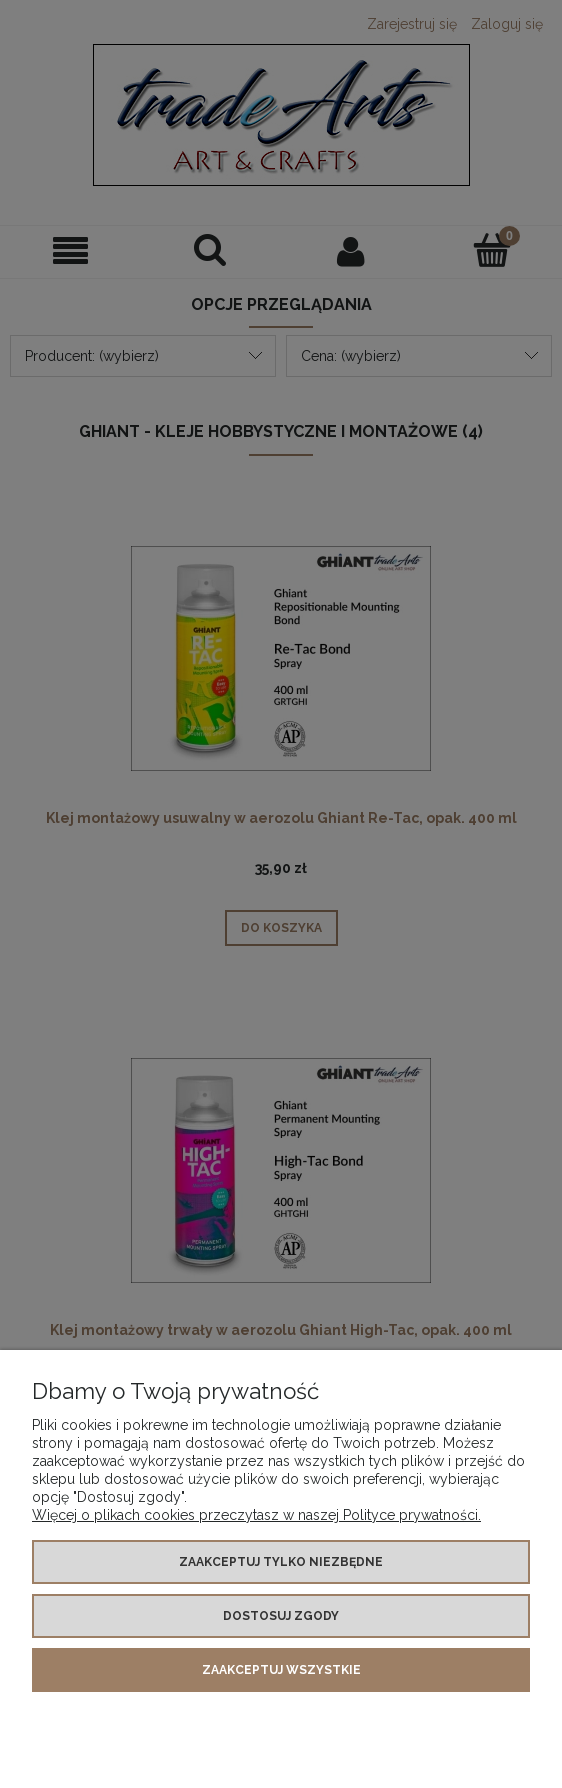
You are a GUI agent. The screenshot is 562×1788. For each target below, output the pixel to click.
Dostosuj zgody (281, 1616)
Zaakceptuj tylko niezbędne (281, 1562)
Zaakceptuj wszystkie (281, 1670)
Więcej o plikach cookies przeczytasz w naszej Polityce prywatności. (256, 1515)
